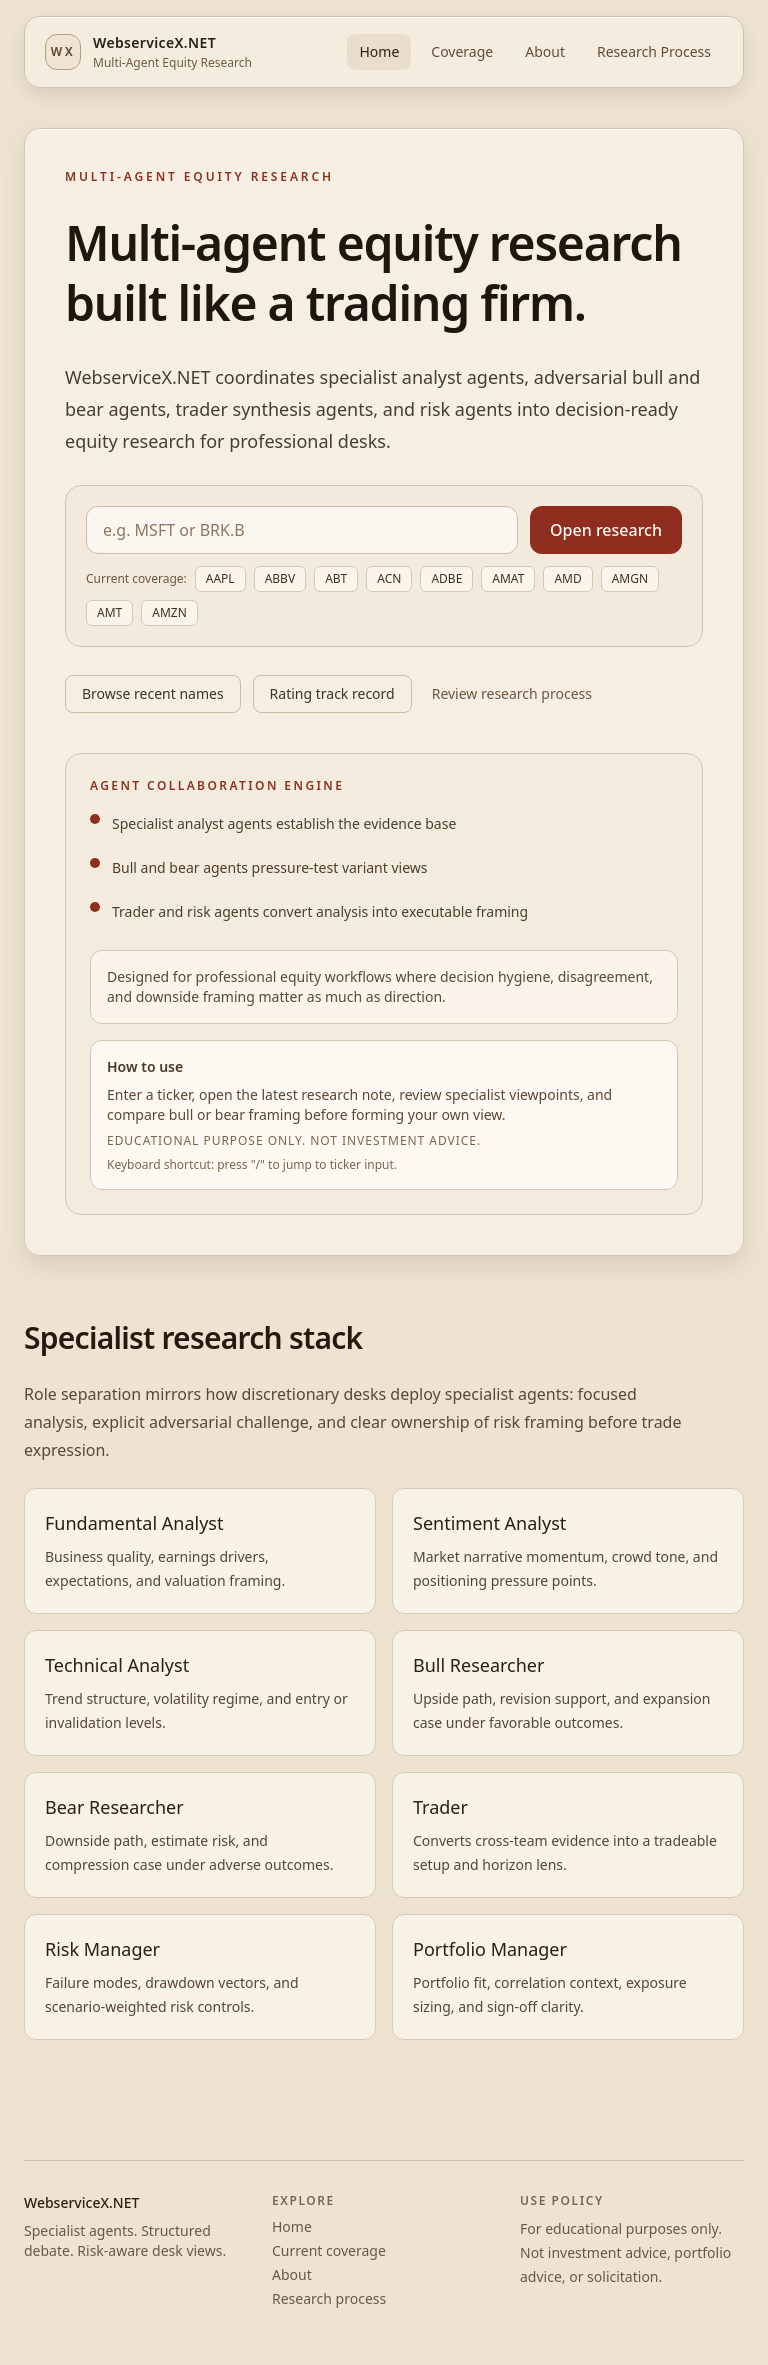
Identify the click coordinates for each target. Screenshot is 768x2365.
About (545, 51)
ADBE (446, 578)
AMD (567, 578)
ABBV (280, 578)
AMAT (508, 578)
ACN (389, 578)
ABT (336, 578)
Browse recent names (153, 693)
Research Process (654, 51)
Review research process (512, 693)
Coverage (462, 51)
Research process (329, 2298)
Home (379, 51)
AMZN (169, 612)
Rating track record (332, 693)
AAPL (220, 578)
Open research (606, 530)
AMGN (630, 578)
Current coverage (329, 2250)
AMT (109, 612)
